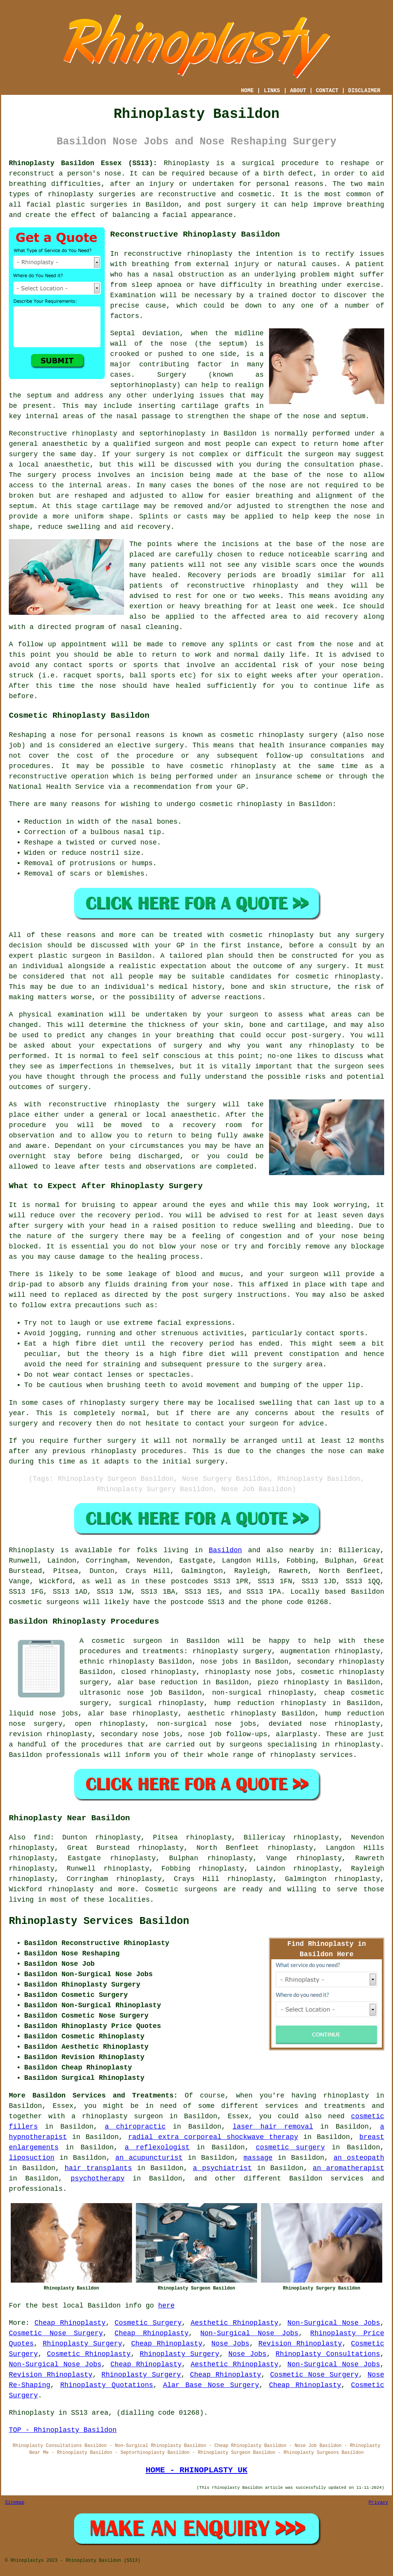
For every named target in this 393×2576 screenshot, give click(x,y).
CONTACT (327, 91)
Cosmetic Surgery (148, 2323)
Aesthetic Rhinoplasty (235, 2323)
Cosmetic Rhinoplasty (88, 2354)
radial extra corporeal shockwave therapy (213, 2137)
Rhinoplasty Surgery (82, 2344)
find (41, 1837)
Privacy (378, 2502)
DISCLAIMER (364, 91)
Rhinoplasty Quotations (106, 2385)
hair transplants (98, 2168)
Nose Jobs (230, 2344)
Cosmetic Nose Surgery (56, 2333)
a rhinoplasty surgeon (117, 2116)
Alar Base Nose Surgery (211, 2385)
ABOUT (298, 91)
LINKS (272, 91)
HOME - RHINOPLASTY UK (196, 2470)
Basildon (225, 1550)
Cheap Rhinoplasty (70, 2323)
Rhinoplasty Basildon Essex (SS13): (83, 163)
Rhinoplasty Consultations (328, 2354)
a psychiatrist (222, 2168)
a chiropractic (135, 2127)
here (166, 2305)
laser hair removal (273, 2127)
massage (258, 2158)
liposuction (31, 2158)
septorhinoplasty (172, 433)
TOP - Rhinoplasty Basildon (63, 2430)
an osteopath (359, 2158)
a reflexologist (157, 2147)
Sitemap (14, 2502)
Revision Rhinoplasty (300, 2344)
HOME (247, 91)
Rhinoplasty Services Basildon (99, 1921)
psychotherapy (97, 2178)
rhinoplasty (70, 194)
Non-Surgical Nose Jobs (333, 2323)
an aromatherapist (348, 2168)
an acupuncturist (149, 2158)
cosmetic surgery (290, 2147)
